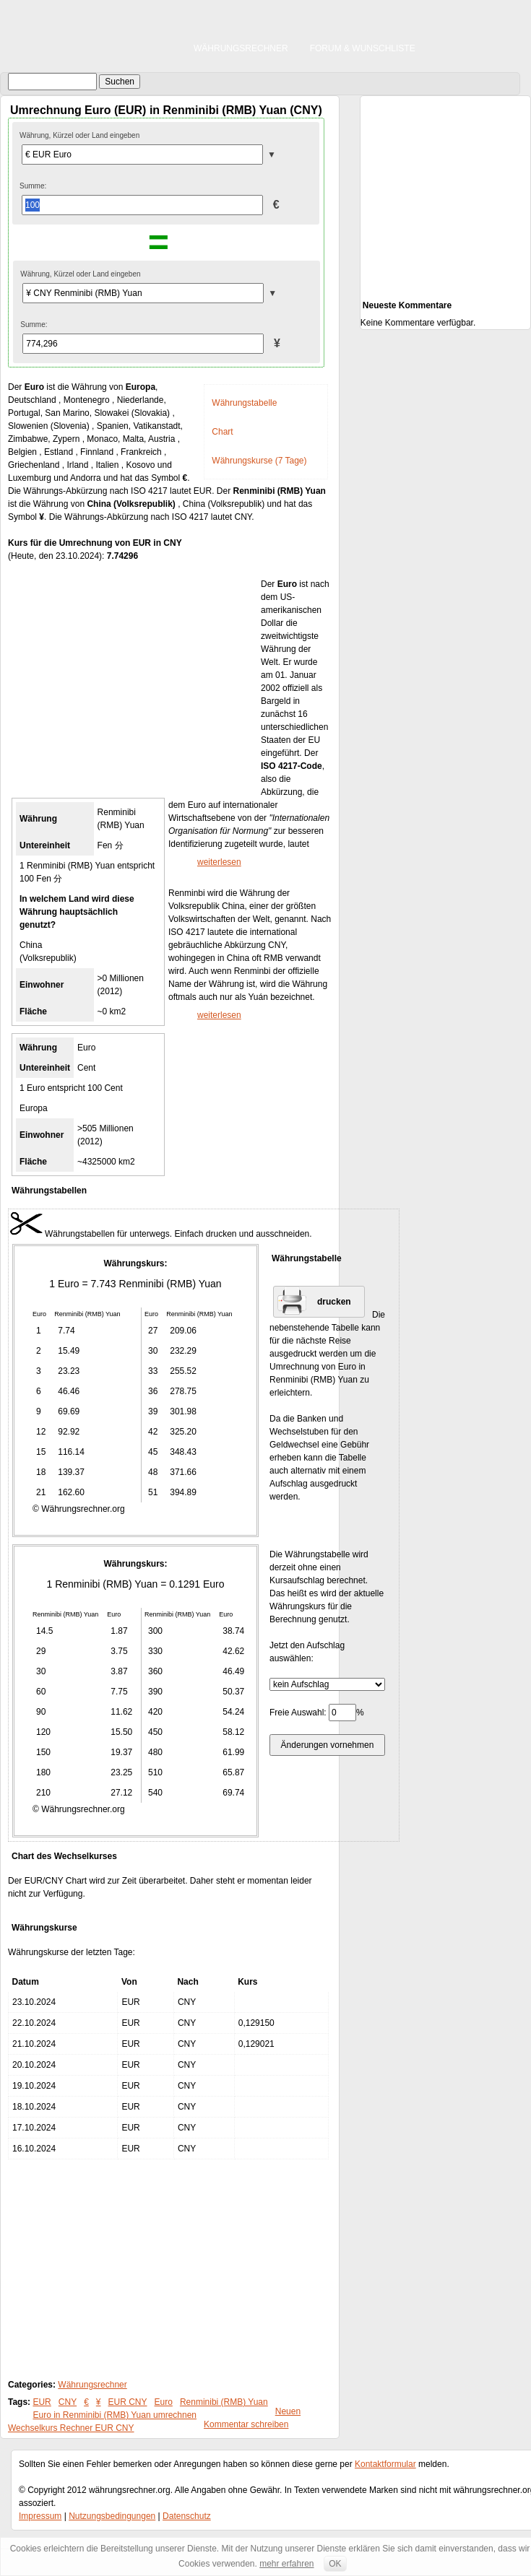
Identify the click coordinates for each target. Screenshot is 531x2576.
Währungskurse (44, 1928)
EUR (42, 2402)
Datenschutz (187, 2516)
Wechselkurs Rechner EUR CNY (71, 2428)
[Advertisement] (134, 684)
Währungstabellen (49, 1190)
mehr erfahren (286, 2564)
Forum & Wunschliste (362, 48)
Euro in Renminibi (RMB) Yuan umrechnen (115, 2415)
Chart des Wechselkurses (64, 1856)
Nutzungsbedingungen (112, 2516)
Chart (222, 432)
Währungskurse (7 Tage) (259, 461)
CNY (68, 2402)
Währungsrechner (241, 48)
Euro (164, 2402)
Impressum (40, 2516)
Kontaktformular (385, 2464)
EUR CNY (127, 2402)
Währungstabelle (244, 403)
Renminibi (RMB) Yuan (224, 2402)
